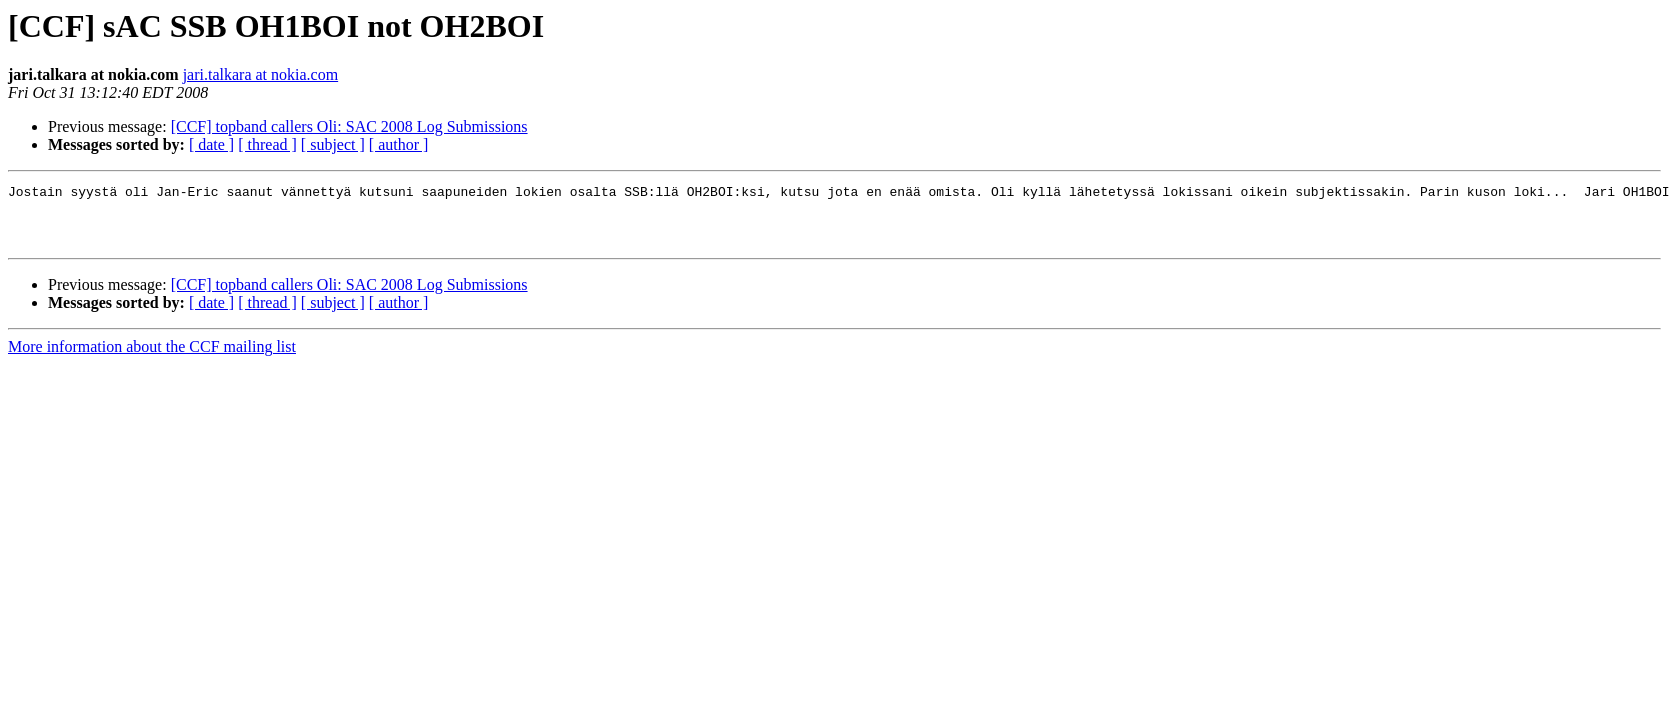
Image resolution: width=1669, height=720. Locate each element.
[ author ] (399, 144)
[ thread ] (267, 144)
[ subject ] (333, 144)
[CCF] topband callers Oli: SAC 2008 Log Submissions (349, 126)
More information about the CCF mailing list (152, 358)
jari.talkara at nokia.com (260, 74)
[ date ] (211, 144)
